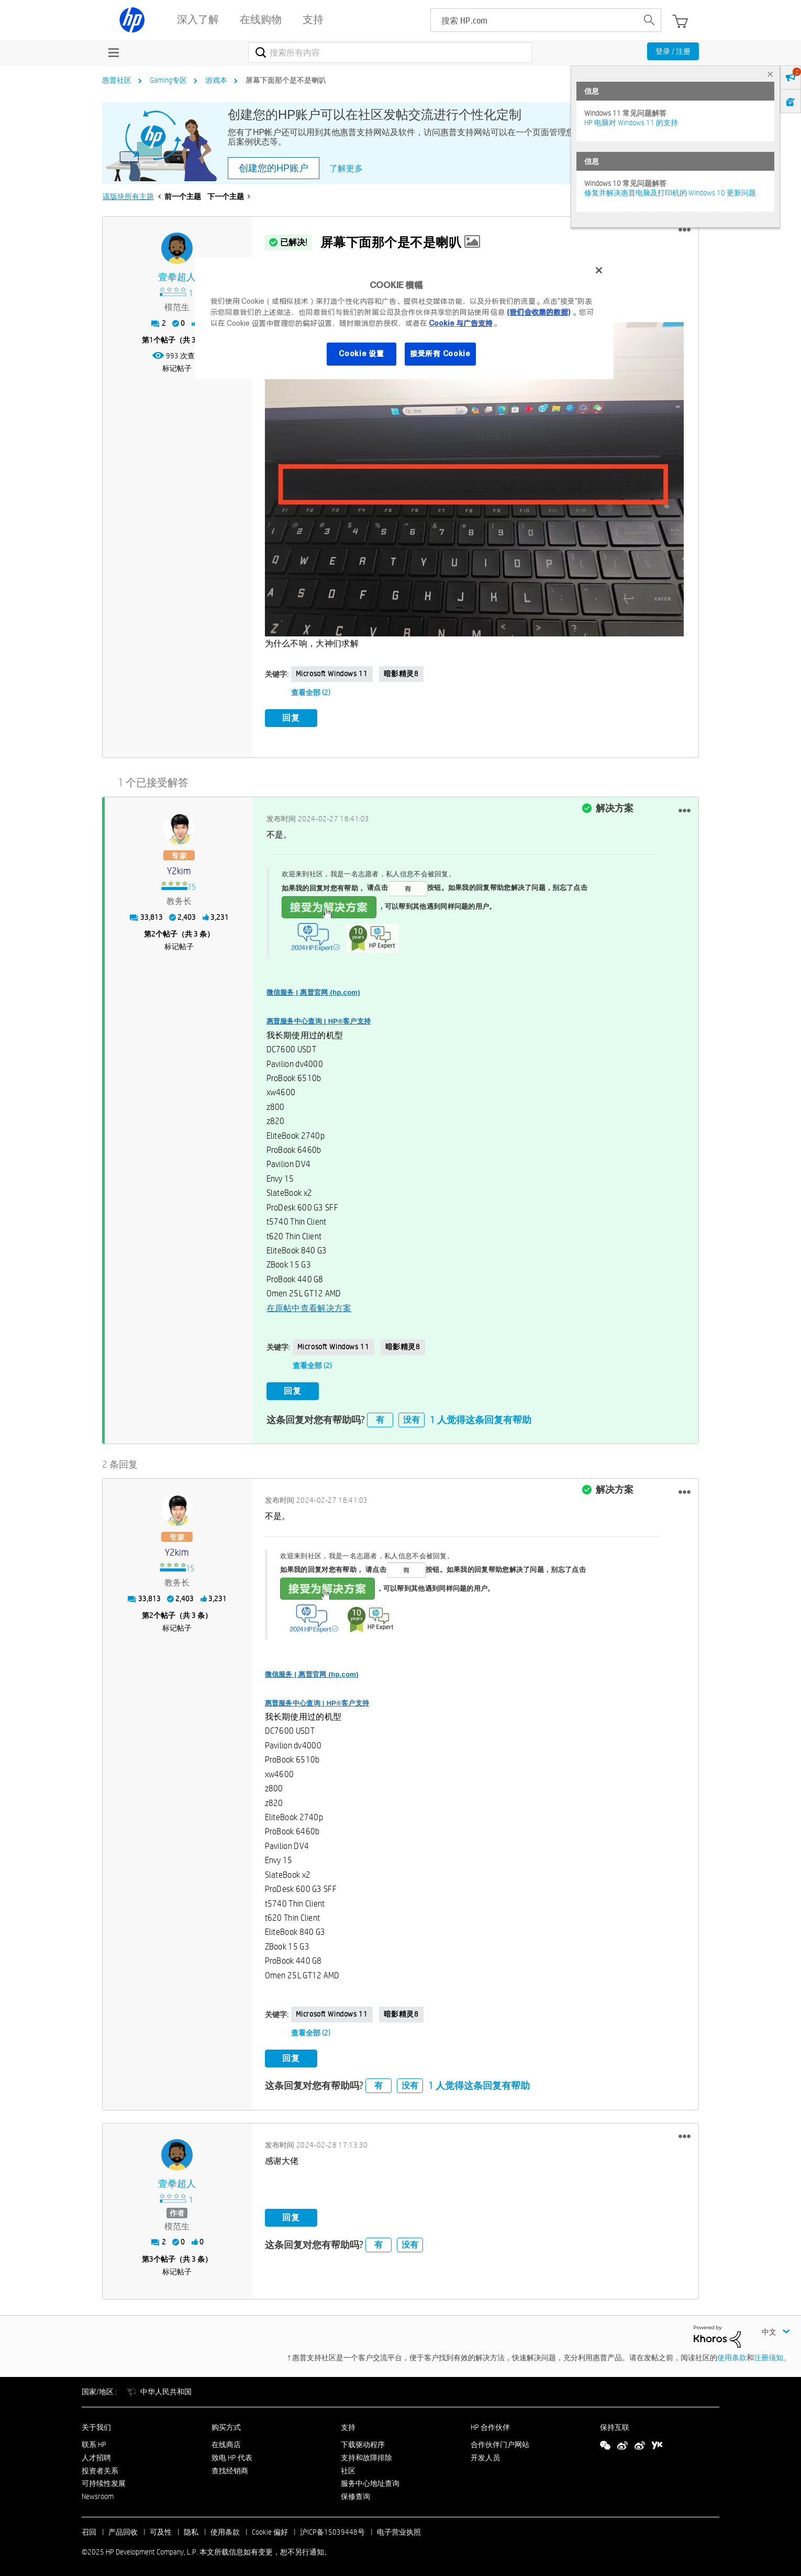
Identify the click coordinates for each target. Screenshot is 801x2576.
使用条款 (732, 2355)
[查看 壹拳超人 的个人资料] (177, 277)
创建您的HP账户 (273, 168)
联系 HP (94, 2442)
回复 (291, 717)
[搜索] (390, 52)
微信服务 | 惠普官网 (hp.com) (313, 991)
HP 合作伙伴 (490, 2424)
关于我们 (96, 2424)
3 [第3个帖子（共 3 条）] (151, 2256)
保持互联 (614, 2424)
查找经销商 (230, 2467)
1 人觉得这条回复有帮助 (480, 1417)
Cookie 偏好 (270, 2529)
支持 (348, 2424)
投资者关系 (100, 2467)
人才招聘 (96, 2454)
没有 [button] (411, 1417)
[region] (404, 318)
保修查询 (355, 2493)
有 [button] (380, 1417)
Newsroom (98, 2493)
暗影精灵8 (401, 673)
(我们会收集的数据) (538, 312)
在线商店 (226, 2442)
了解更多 (346, 168)
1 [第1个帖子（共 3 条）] (151, 340)
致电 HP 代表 (232, 2454)
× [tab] (770, 74)
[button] (684, 230)
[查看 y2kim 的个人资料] (179, 870)
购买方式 (226, 2424)
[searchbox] (534, 20)
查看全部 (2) (310, 692)
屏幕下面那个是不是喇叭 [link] (286, 80)
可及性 (161, 2529)
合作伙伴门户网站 (500, 2442)
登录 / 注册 (673, 51)
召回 (89, 2529)
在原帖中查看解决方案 (309, 1306)
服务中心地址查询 (370, 2480)
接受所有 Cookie (440, 353)
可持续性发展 (104, 2480)
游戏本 (216, 80)
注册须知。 (772, 2355)
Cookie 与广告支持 (461, 323)
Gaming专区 (168, 80)
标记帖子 (177, 368)
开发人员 (485, 2454)
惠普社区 (116, 80)
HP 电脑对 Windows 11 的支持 (631, 122)
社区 (348, 2467)
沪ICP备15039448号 (332, 2529)
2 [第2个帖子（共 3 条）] (153, 932)
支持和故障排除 (366, 2454)
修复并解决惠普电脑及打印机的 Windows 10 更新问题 (670, 192)
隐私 (191, 2529)
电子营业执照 (399, 2529)
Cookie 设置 (361, 353)
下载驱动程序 (363, 2442)
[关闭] (598, 270)
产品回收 (123, 2529)
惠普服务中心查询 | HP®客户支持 (318, 1020)
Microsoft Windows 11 (332, 673)
